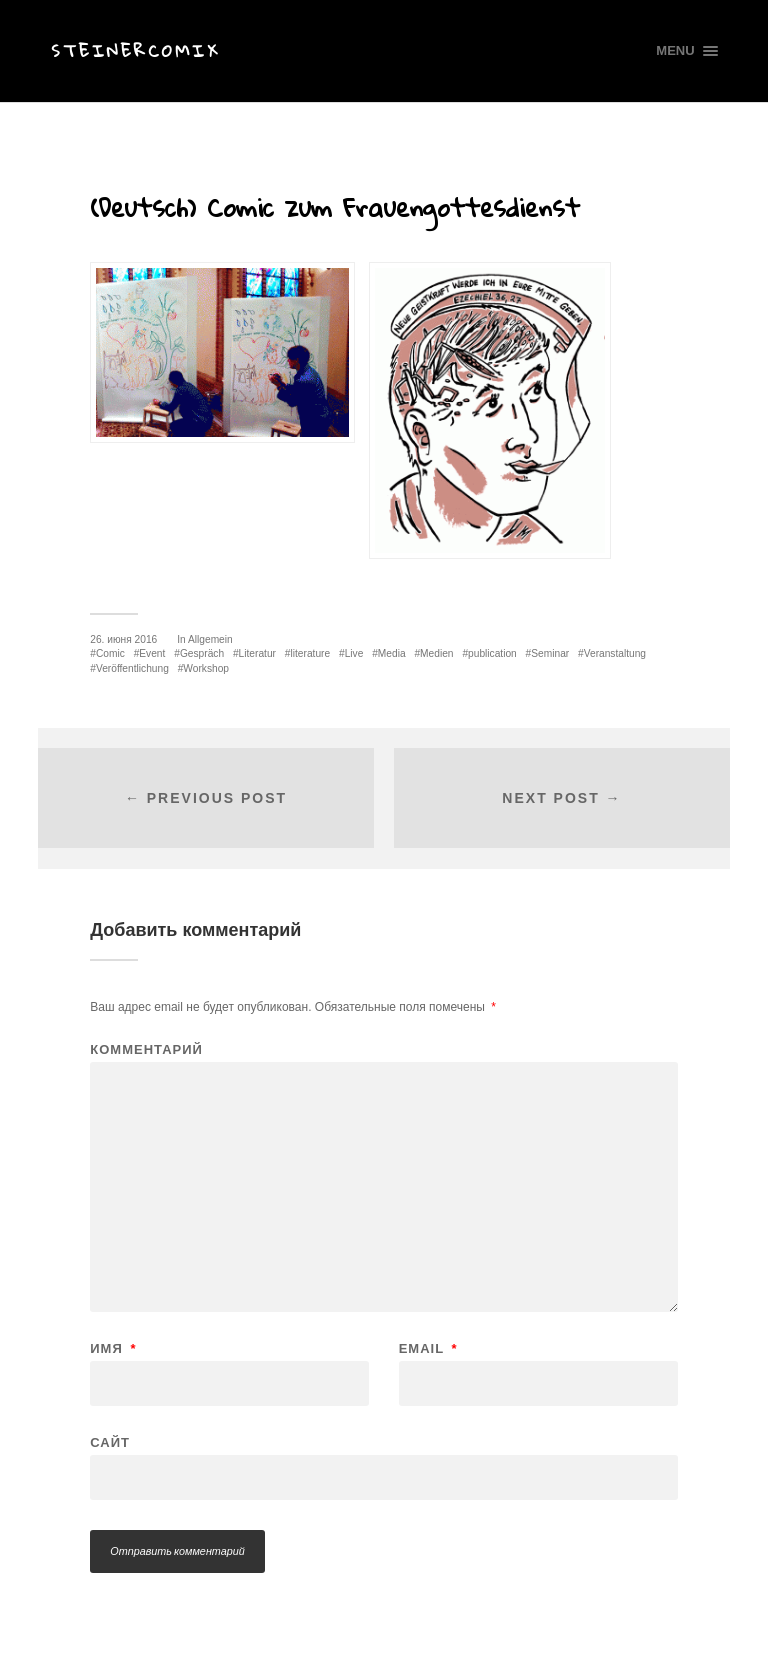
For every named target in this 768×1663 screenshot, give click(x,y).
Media (392, 653)
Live (354, 653)
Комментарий (146, 1049)
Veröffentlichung (132, 668)
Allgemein (210, 639)
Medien (436, 653)
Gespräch (202, 653)
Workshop (206, 668)
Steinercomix (135, 50)
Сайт (110, 1442)
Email (428, 1348)
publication (492, 653)
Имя (113, 1348)
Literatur (257, 653)
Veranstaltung (615, 653)
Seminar (550, 653)
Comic (110, 653)
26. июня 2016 (123, 639)
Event (152, 653)
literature (310, 653)
